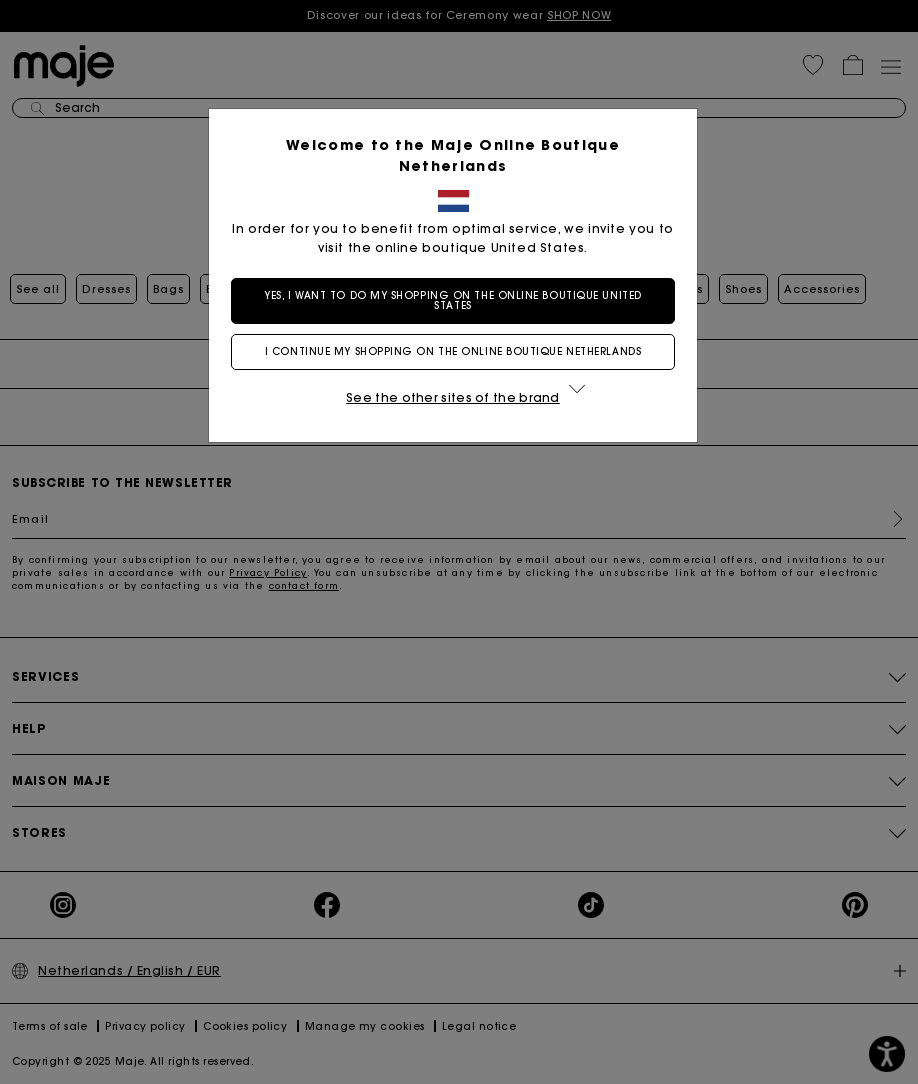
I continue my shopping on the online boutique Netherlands (459, 351)
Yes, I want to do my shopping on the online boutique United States (458, 300)
